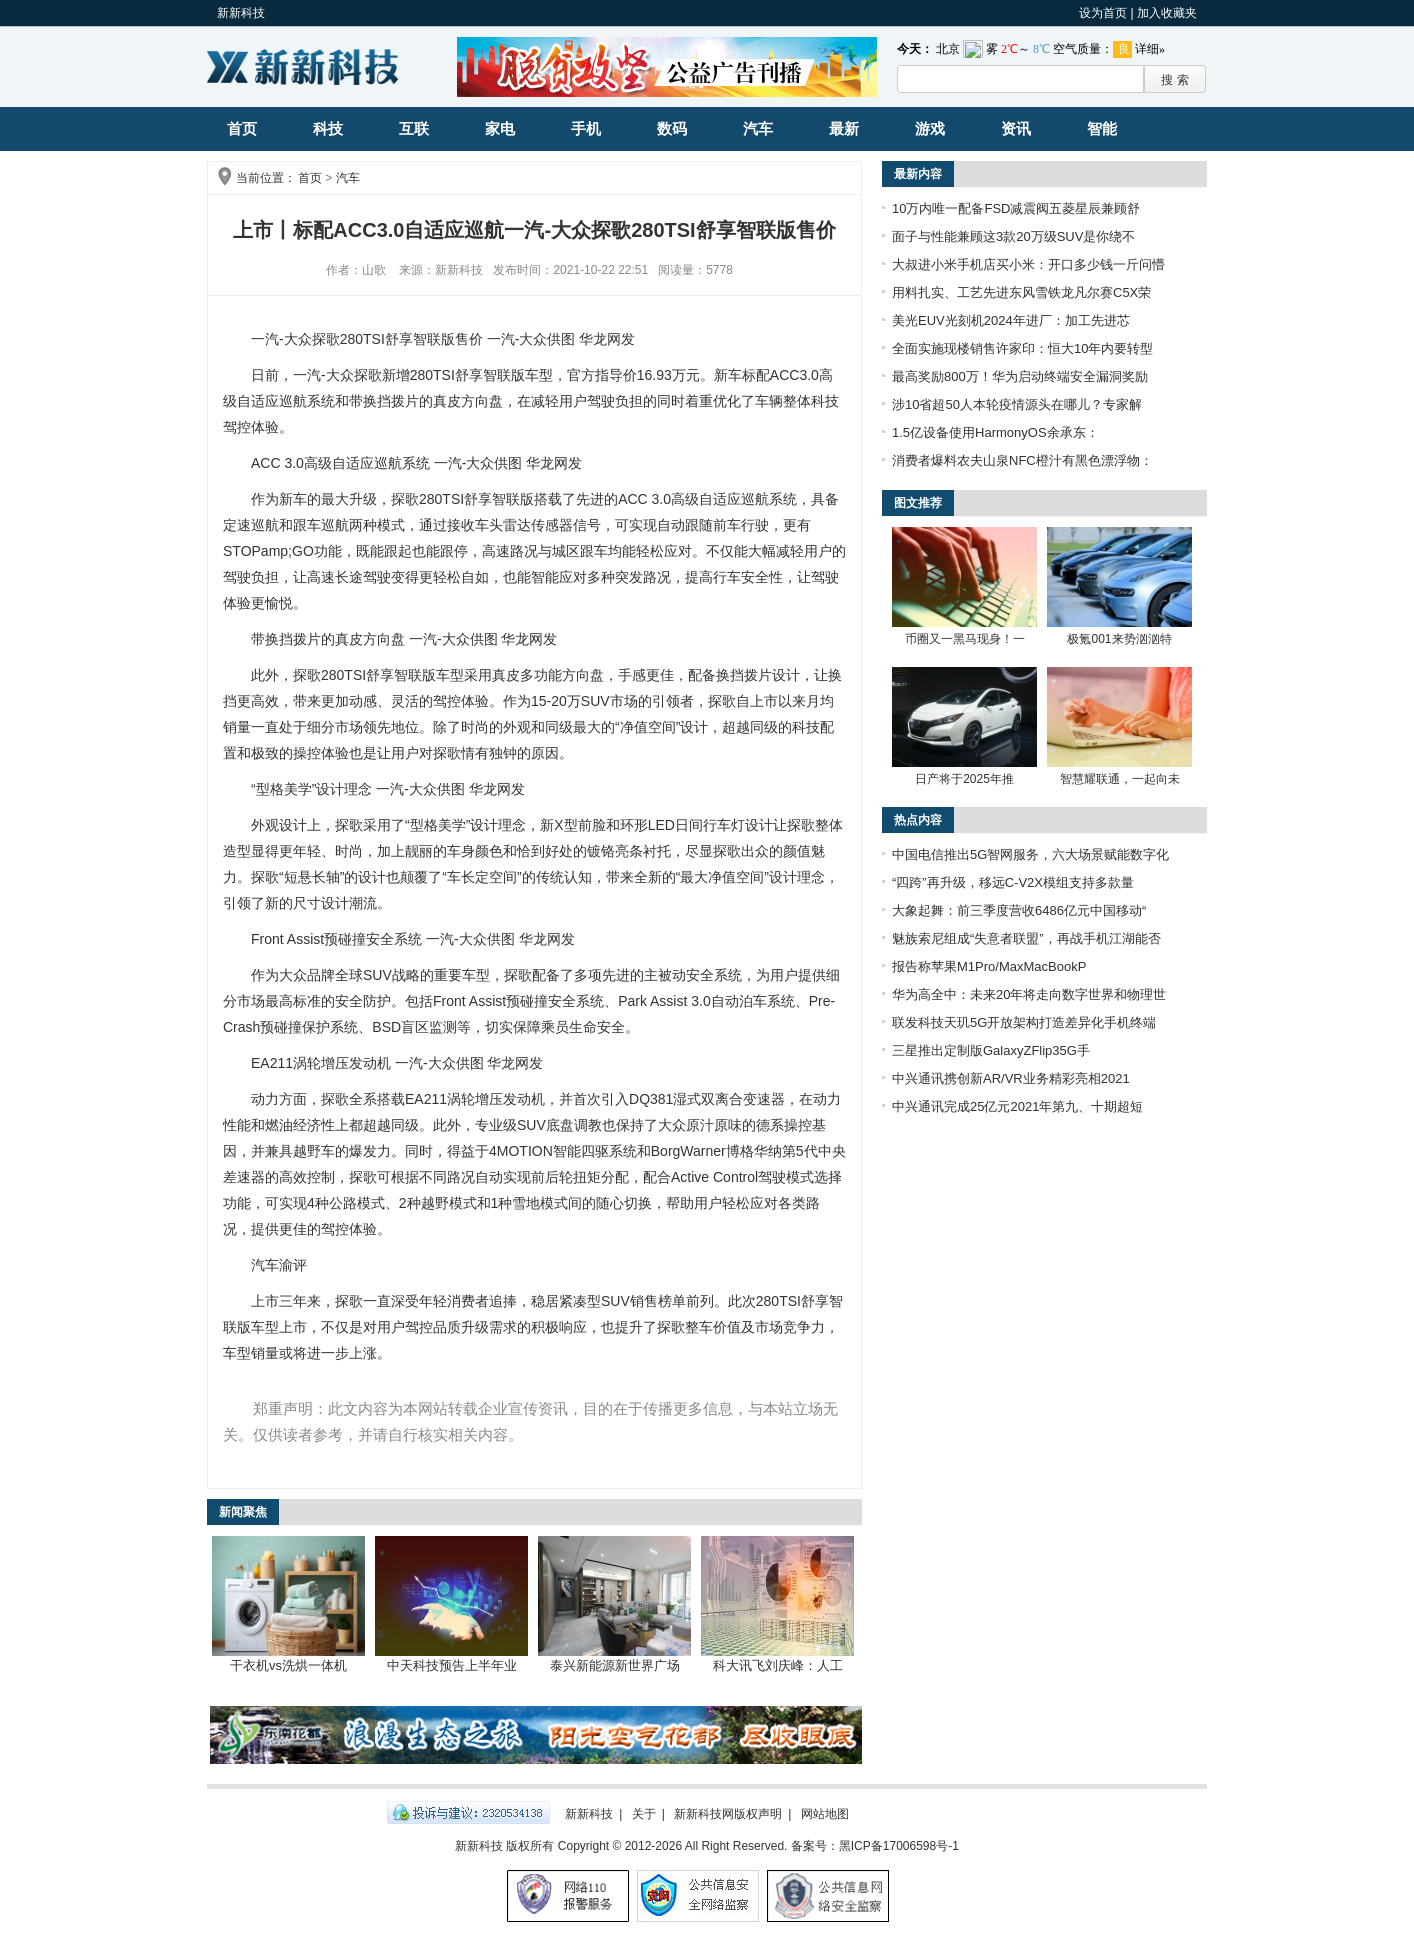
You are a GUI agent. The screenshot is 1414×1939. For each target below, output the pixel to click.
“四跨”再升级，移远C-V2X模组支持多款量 (1013, 882)
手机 (586, 128)
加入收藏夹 (1167, 13)
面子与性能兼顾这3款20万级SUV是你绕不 (1013, 236)
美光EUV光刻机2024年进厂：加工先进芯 (1011, 320)
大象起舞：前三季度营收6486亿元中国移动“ (1019, 910)
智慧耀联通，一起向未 (1120, 779)
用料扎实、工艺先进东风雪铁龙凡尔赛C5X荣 (1021, 292)
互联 (414, 128)
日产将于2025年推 (964, 779)
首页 (242, 128)
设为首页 (1103, 13)
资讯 (1016, 128)
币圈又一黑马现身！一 (965, 639)
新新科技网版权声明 (728, 1814)
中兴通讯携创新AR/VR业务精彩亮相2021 (1011, 1078)
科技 (328, 128)
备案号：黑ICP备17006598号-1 (875, 1846)
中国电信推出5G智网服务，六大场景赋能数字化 (1030, 854)
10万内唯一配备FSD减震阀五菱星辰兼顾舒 (1016, 208)
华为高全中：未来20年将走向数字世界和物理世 (1029, 994)
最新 (844, 128)
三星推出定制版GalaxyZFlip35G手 (991, 1050)
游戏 (930, 128)
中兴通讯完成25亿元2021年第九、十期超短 (1017, 1106)
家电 (500, 128)
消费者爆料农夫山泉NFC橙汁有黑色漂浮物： (1022, 460)
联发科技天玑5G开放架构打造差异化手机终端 (1024, 1022)
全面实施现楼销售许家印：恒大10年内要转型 (1022, 348)
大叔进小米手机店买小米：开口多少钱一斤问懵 (1028, 264)
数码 (672, 128)
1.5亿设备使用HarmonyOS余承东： (995, 432)
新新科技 (241, 13)
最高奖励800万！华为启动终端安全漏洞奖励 (1020, 376)
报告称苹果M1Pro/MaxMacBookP (989, 966)
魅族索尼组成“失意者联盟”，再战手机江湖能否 (1026, 938)
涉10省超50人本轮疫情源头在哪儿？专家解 (1017, 404)
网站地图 (825, 1814)
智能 (1102, 128)
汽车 (758, 128)
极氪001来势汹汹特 (1119, 639)
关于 (644, 1814)
